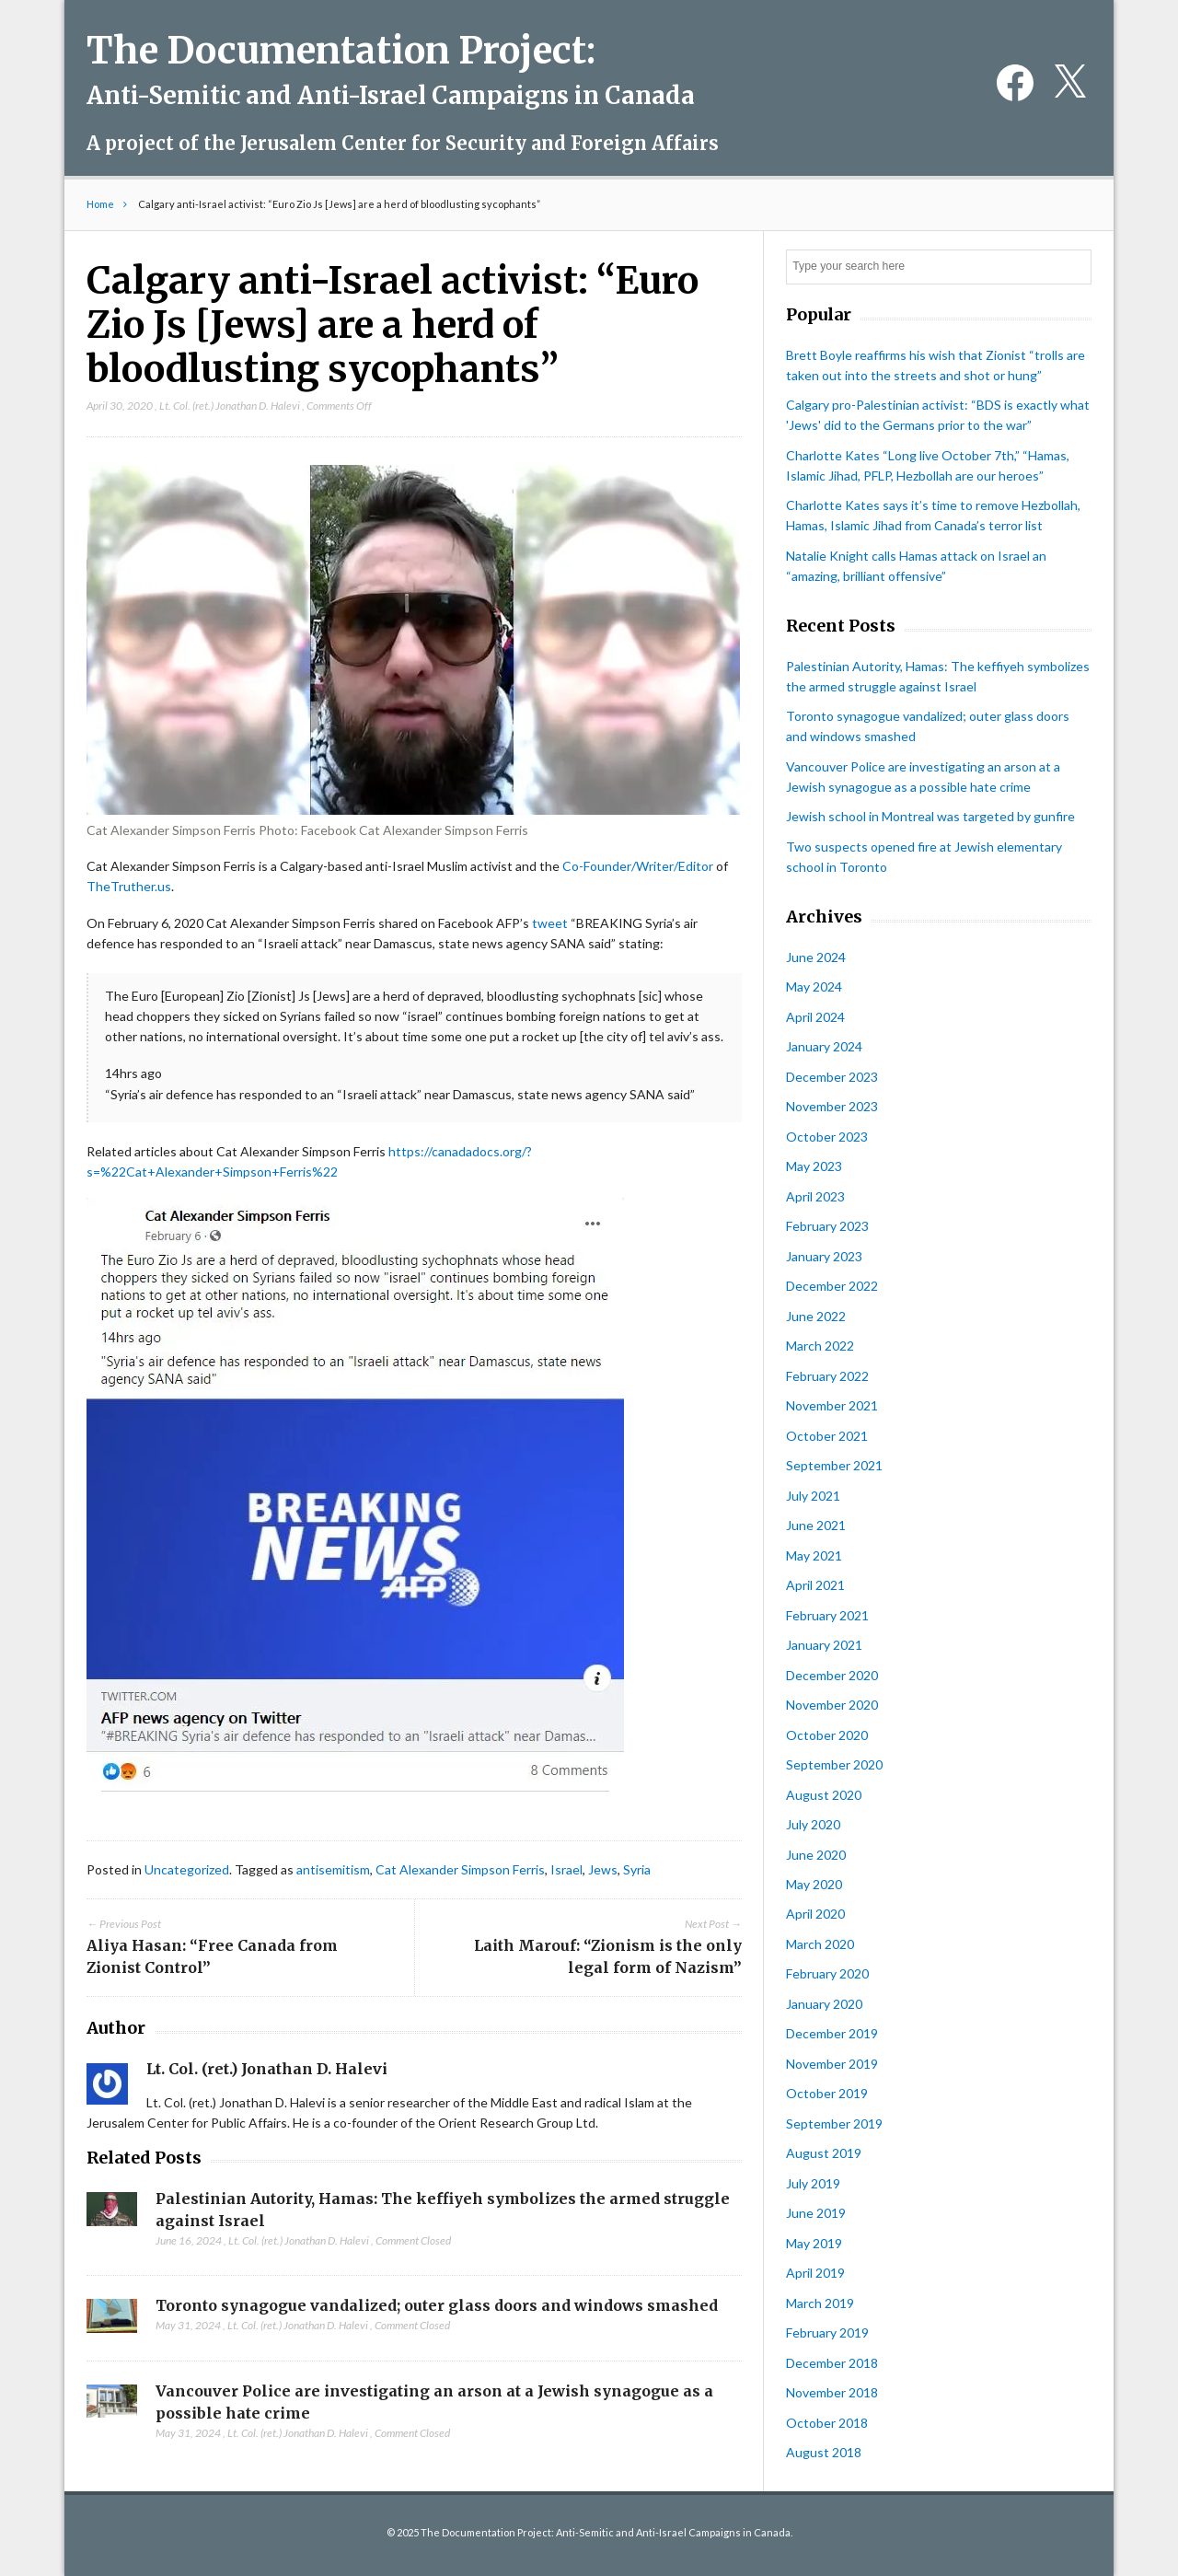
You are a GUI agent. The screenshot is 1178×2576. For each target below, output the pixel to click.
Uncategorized (186, 1869)
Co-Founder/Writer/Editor (637, 866)
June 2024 (816, 957)
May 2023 (814, 1166)
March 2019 (820, 2303)
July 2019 (813, 2183)
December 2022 (832, 1286)
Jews (603, 1869)
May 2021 (814, 1555)
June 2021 (816, 1525)
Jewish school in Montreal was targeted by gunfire (930, 816)
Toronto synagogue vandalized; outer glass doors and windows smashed (437, 2305)
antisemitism (333, 1869)
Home (100, 204)
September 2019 (834, 2123)
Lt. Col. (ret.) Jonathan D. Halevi (229, 405)
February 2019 (827, 2332)
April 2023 (815, 1196)
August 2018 (823, 2452)
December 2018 (832, 2363)
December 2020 (832, 1675)
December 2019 (832, 2033)
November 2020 (832, 1704)
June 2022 (816, 1316)
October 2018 (827, 2423)
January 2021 (824, 1645)
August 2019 (823, 2153)
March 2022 (820, 1345)
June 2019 (816, 2213)
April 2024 (815, 1017)
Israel (566, 1869)
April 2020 (815, 1913)
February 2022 (827, 1376)
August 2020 (823, 1795)
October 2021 (827, 1436)
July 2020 (813, 1824)
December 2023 (832, 1077)
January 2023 (824, 1256)
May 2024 (814, 986)
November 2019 (832, 2063)
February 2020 (827, 1973)
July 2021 (813, 1495)
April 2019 (815, 2272)
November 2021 (832, 1405)
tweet (550, 923)
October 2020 (827, 1735)
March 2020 (820, 1944)
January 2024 (824, 1046)
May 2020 (814, 1884)
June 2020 (816, 1854)
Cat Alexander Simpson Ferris (460, 1869)
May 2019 (814, 2243)
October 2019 (827, 2093)
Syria (637, 1869)
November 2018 (832, 2392)
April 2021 (815, 1585)
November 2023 (832, 1106)
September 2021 (834, 1465)
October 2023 (827, 1136)
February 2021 (827, 1615)
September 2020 (834, 1764)
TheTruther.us (129, 886)
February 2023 (827, 1226)
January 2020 (824, 2004)
